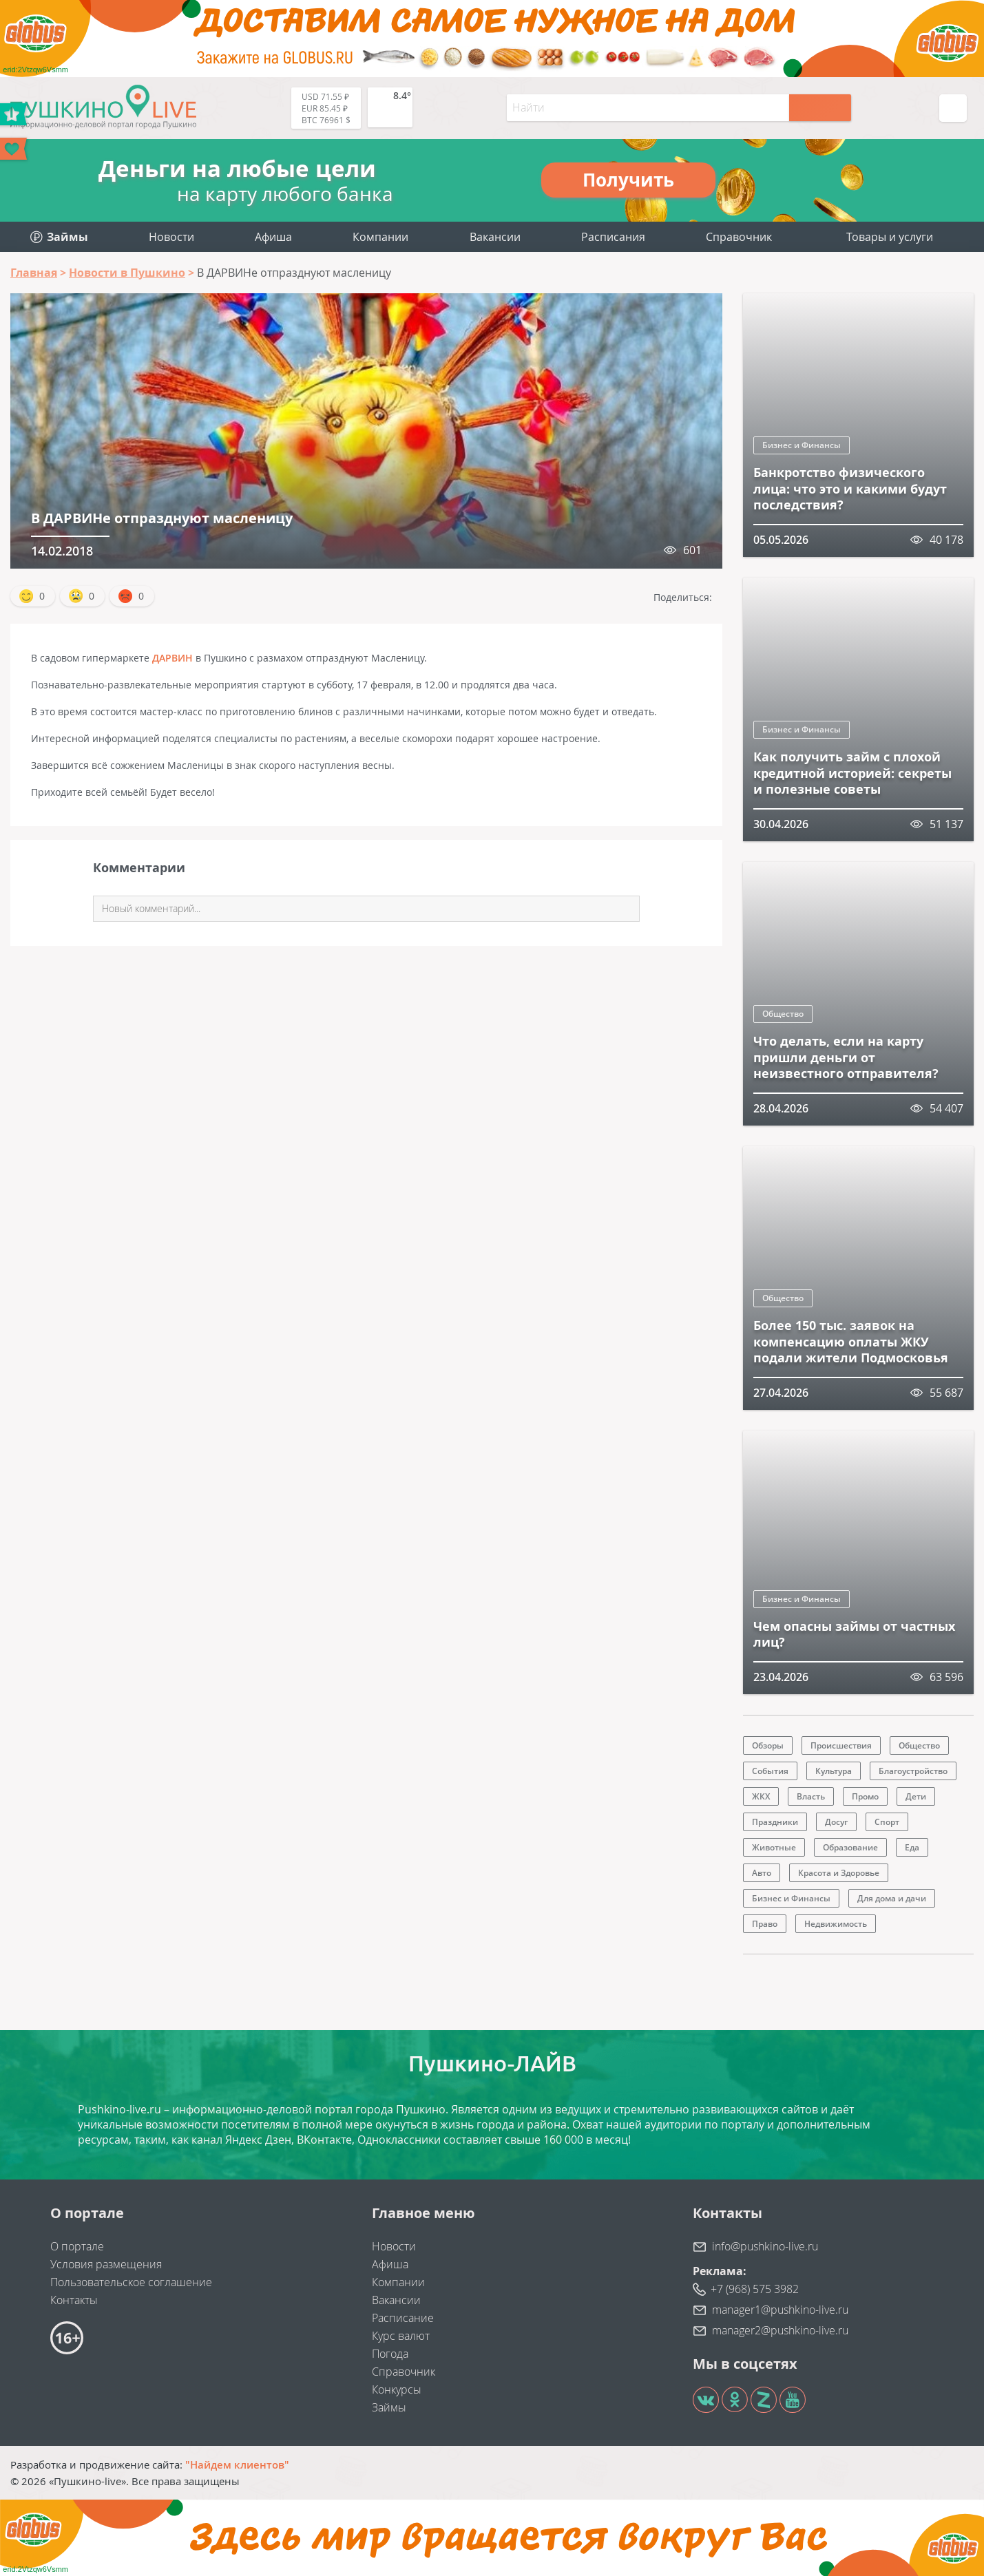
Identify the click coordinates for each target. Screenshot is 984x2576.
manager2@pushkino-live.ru (780, 2330)
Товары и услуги (889, 236)
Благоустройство (913, 1771)
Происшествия (841, 1745)
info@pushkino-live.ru (765, 2246)
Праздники (775, 1822)
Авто (761, 1873)
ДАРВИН (172, 657)
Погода (390, 2353)
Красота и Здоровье (838, 1873)
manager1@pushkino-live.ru (780, 2309)
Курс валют (401, 2335)
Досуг (836, 1822)
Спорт (887, 1822)
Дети (916, 1796)
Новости (171, 236)
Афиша (273, 236)
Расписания (613, 236)
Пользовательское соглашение (131, 2282)
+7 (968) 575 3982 (755, 2289)
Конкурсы (396, 2389)
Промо (865, 1796)
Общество (783, 1014)
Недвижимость (835, 1924)
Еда (912, 1847)
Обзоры (768, 1745)
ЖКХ (761, 1796)
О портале (77, 2246)
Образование (850, 1847)
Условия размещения (106, 2264)
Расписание (403, 2317)
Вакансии (495, 236)
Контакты (74, 2300)
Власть (811, 1796)
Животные (774, 1847)
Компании (380, 236)
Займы (389, 2407)
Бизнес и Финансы (801, 445)
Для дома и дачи (891, 1898)
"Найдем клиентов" (237, 2464)
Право (764, 1924)
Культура (833, 1771)
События (770, 1771)
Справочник (739, 236)
